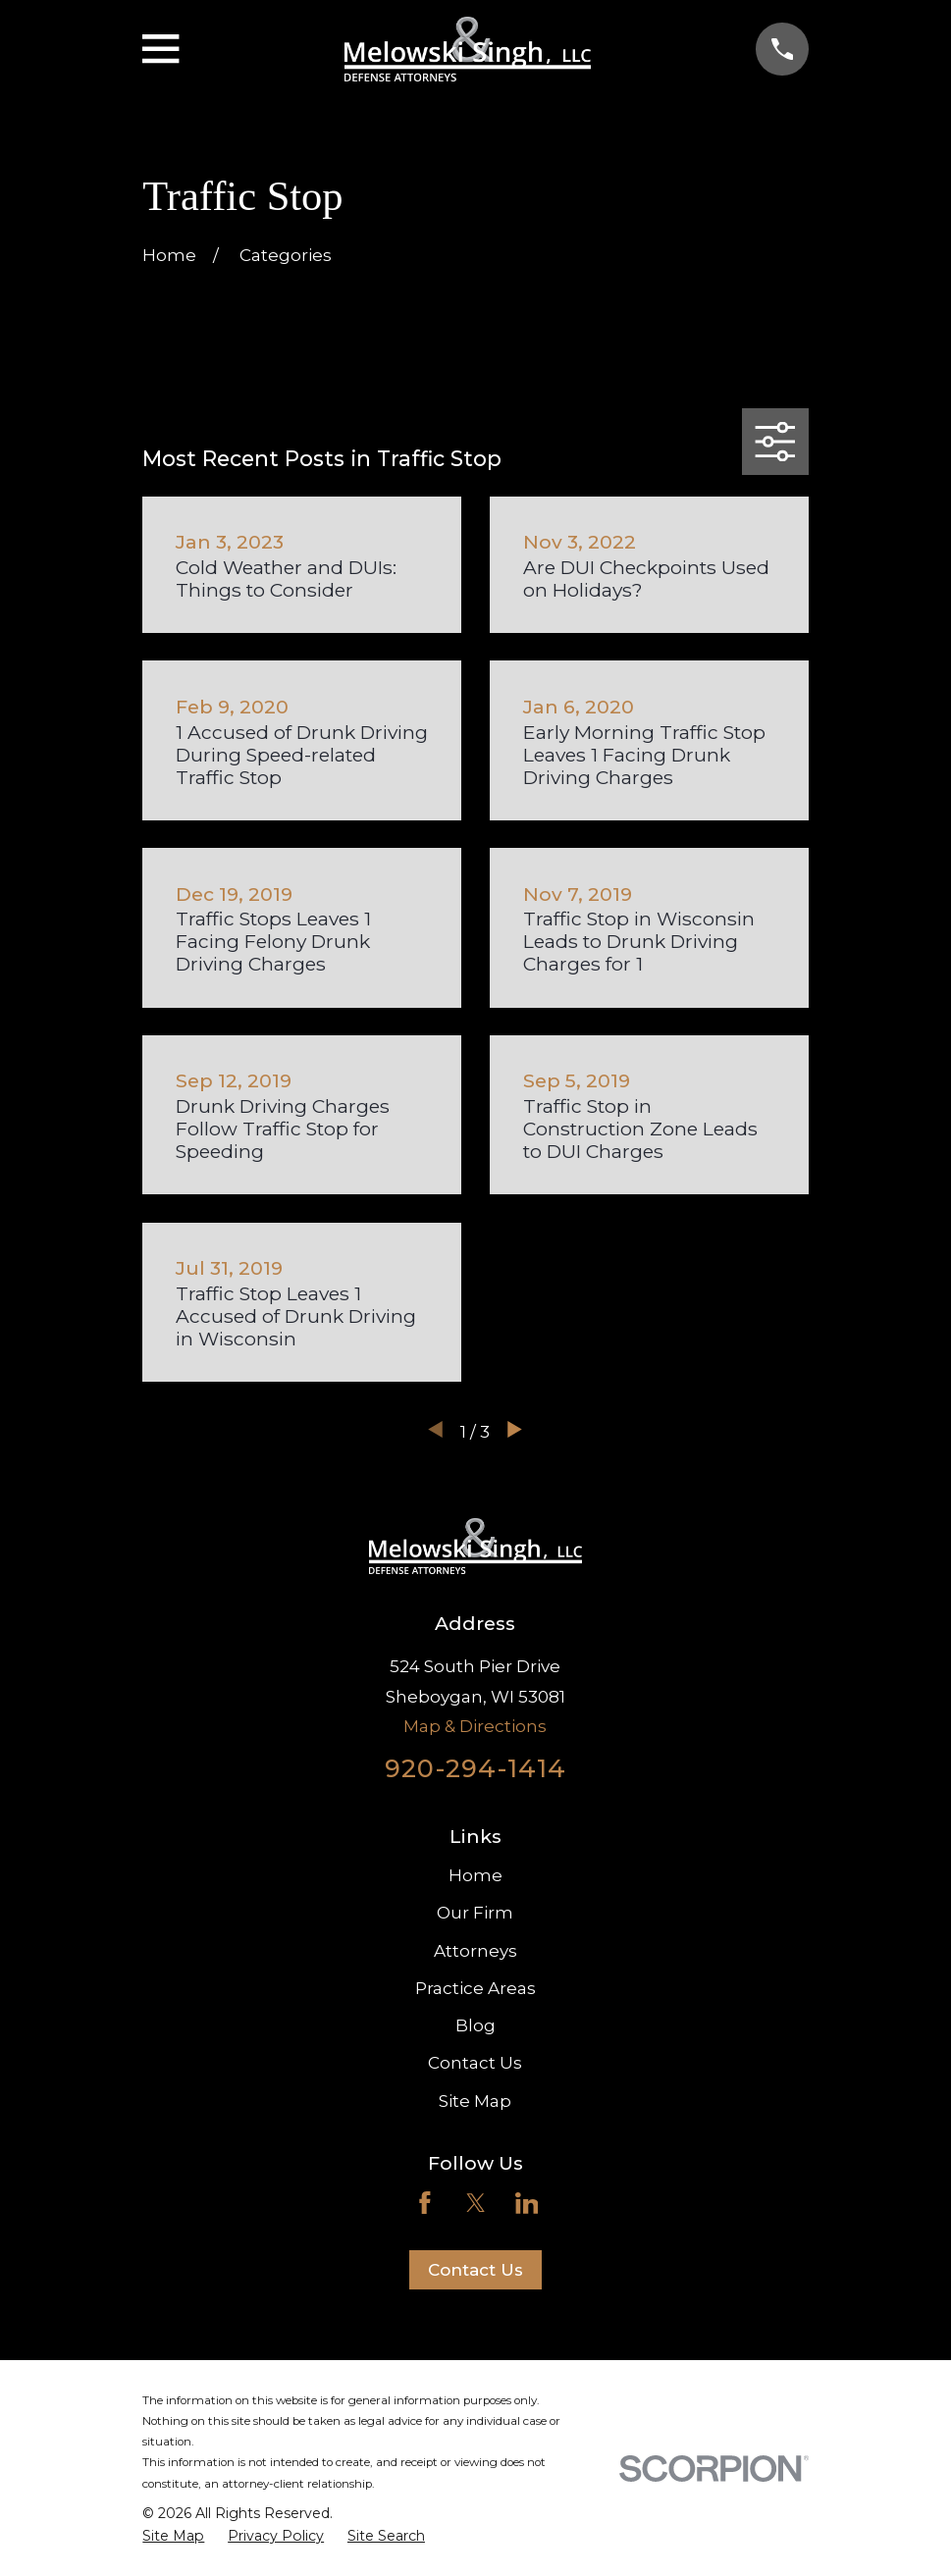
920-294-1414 (475, 1768)
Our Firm (475, 1912)
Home (475, 1875)
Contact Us (475, 2063)
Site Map (475, 2101)
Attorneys (475, 1951)
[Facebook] (425, 2203)
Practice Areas (475, 1988)
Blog (475, 2025)
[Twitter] (476, 2203)
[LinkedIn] (527, 2203)
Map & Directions (475, 1726)
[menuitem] (173, 2537)
